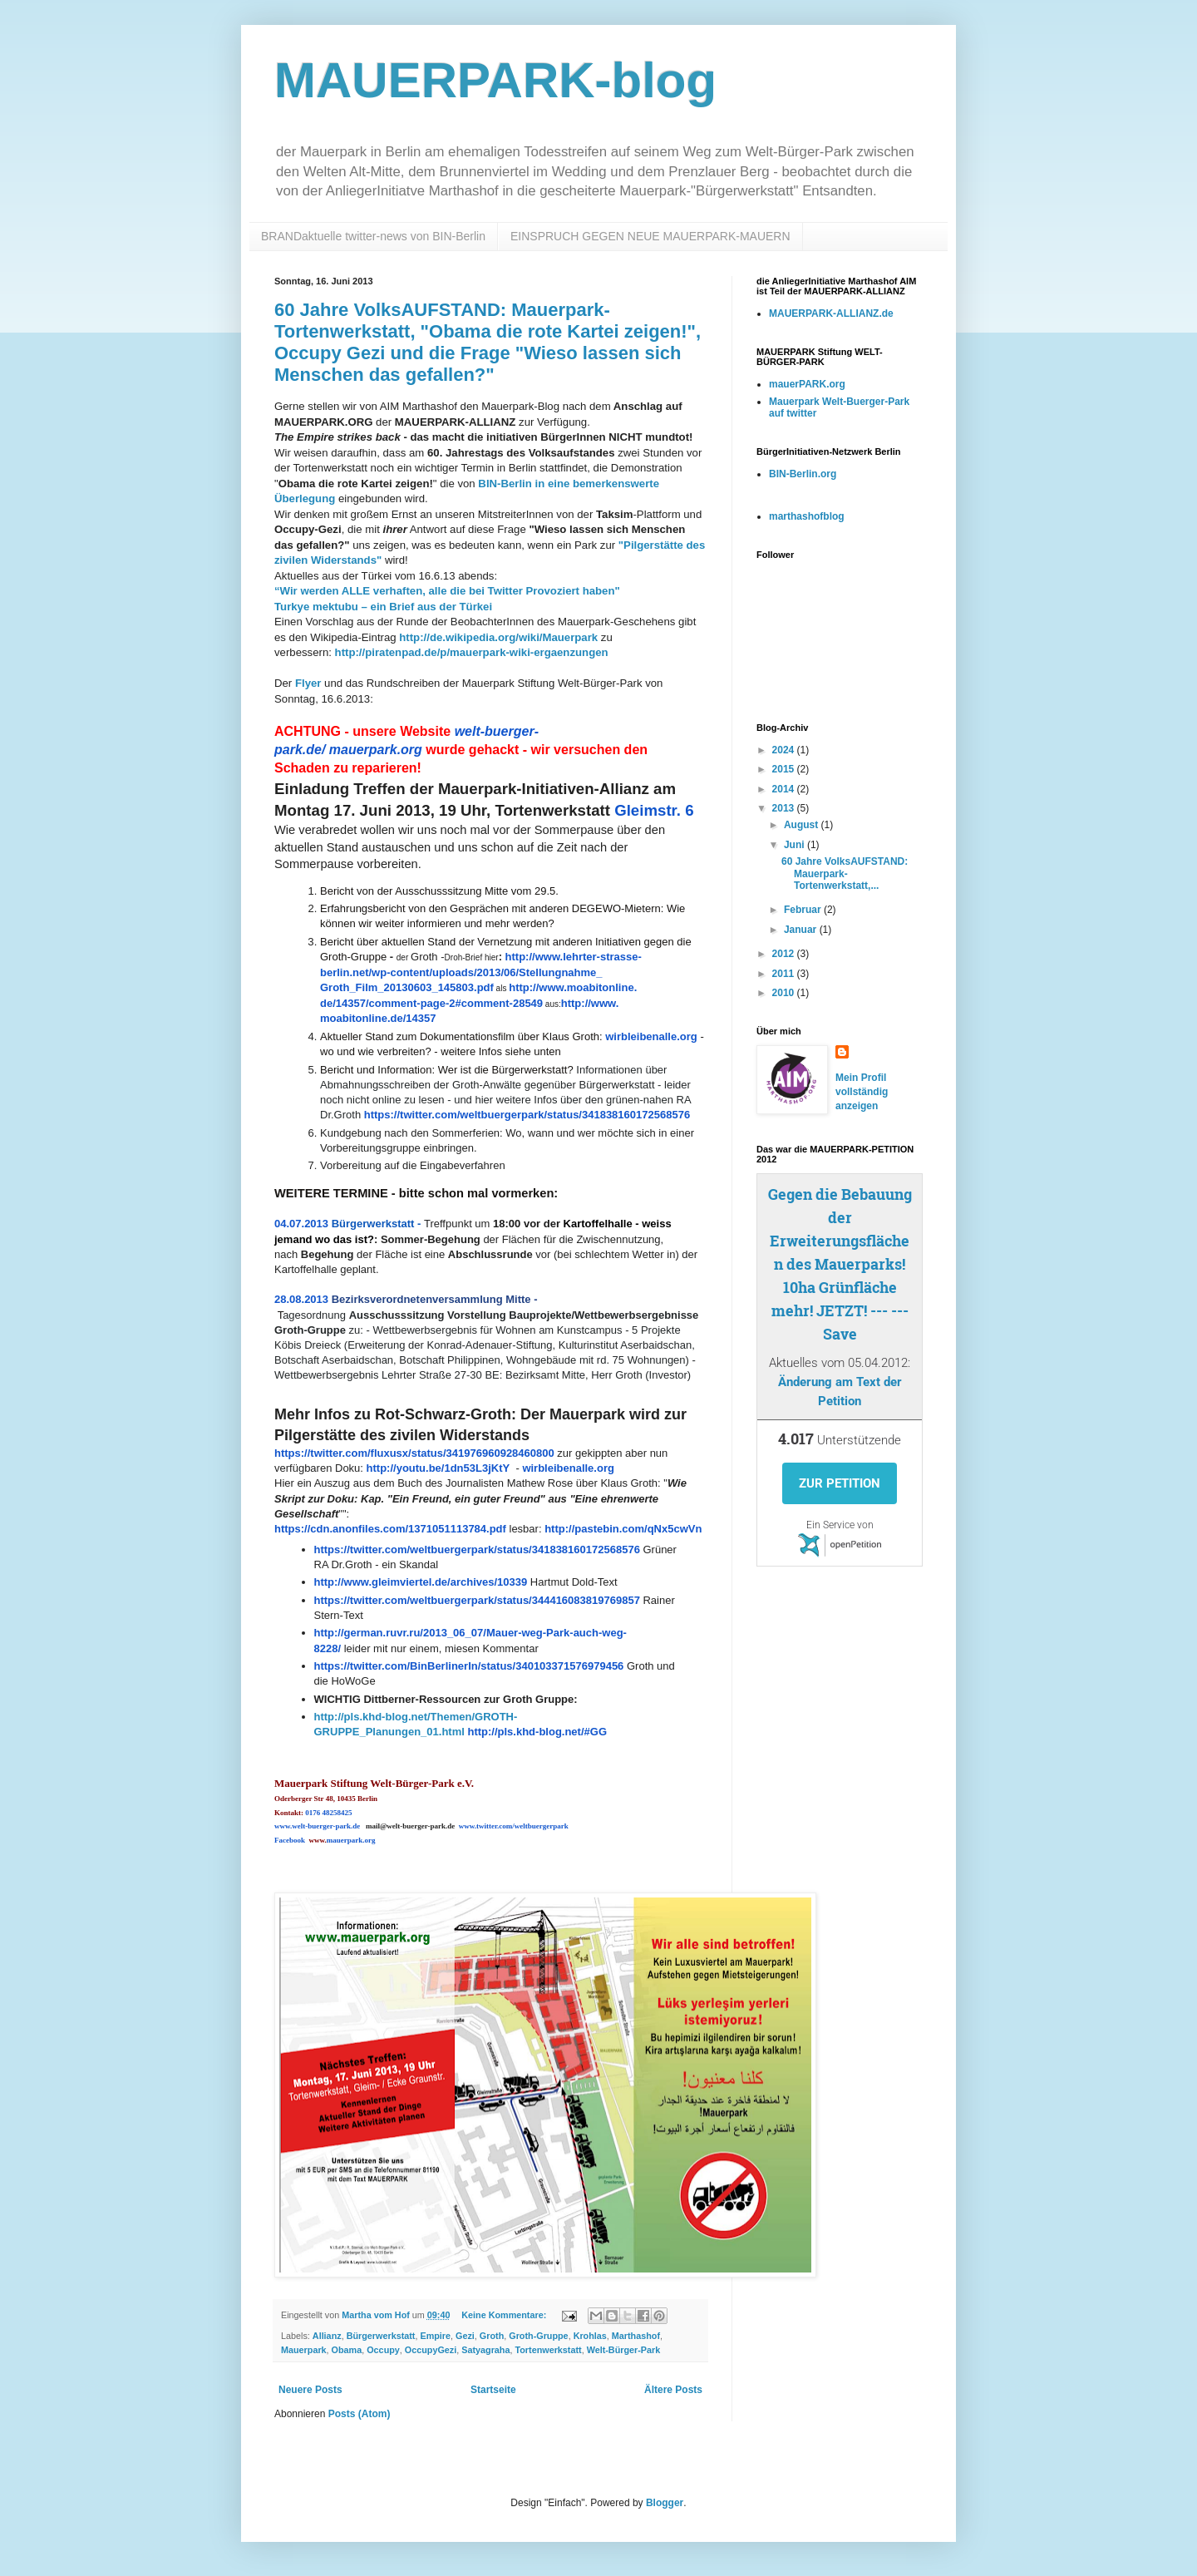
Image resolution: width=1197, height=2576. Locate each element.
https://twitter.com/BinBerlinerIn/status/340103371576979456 (469, 1666)
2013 (784, 808)
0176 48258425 (328, 1813)
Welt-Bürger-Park (624, 2350)
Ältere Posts (673, 2390)
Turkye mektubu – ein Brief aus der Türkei (383, 606)
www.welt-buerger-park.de (317, 1826)
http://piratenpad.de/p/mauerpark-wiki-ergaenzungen (471, 652)
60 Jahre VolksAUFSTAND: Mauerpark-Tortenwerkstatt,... (844, 873)
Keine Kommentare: (505, 2315)
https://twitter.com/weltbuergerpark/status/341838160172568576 (527, 1114)
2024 (784, 750)
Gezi (465, 2336)
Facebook (289, 1840)
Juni (795, 845)
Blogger (664, 2503)
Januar (802, 929)
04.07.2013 (301, 1223)
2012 (784, 954)
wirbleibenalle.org (651, 1036)
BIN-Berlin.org (802, 474)
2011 (784, 974)
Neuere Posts (310, 2390)
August (802, 825)
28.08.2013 (301, 1299)
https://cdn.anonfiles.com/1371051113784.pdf (390, 1528)
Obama (347, 2350)
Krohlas (590, 2336)
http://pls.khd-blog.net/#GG (537, 1731)
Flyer (308, 683)
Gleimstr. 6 (653, 810)
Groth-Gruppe (538, 2336)
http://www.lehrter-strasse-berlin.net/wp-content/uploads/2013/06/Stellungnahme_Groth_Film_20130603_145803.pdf (481, 972)
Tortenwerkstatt (548, 2350)
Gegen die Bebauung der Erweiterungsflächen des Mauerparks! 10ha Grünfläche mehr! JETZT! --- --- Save (840, 1264)
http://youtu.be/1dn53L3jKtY (438, 1468)
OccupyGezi (430, 2350)
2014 (784, 789)
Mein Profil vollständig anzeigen (861, 1092)
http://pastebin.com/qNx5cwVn (623, 1528)
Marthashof (636, 2336)
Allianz (327, 2336)
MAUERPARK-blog (495, 80)
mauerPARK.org (807, 384)
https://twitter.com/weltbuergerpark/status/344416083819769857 (477, 1600)
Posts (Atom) (359, 2414)
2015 (784, 769)
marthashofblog (807, 516)
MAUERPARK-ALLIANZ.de (831, 313)
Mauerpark (304, 2350)
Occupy (383, 2350)
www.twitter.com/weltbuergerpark (514, 1826)
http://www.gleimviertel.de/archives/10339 (421, 1582)
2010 (784, 993)
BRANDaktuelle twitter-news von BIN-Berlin (373, 236)
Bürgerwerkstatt (381, 2336)
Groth (492, 2336)
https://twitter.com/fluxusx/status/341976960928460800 (414, 1453)
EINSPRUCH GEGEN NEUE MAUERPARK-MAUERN (650, 236)
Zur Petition (839, 1483)
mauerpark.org (375, 750)
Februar (804, 909)
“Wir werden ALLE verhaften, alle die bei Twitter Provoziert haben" (447, 591)
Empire (435, 2336)
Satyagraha (485, 2350)
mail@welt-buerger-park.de (410, 1826)
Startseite (493, 2390)
